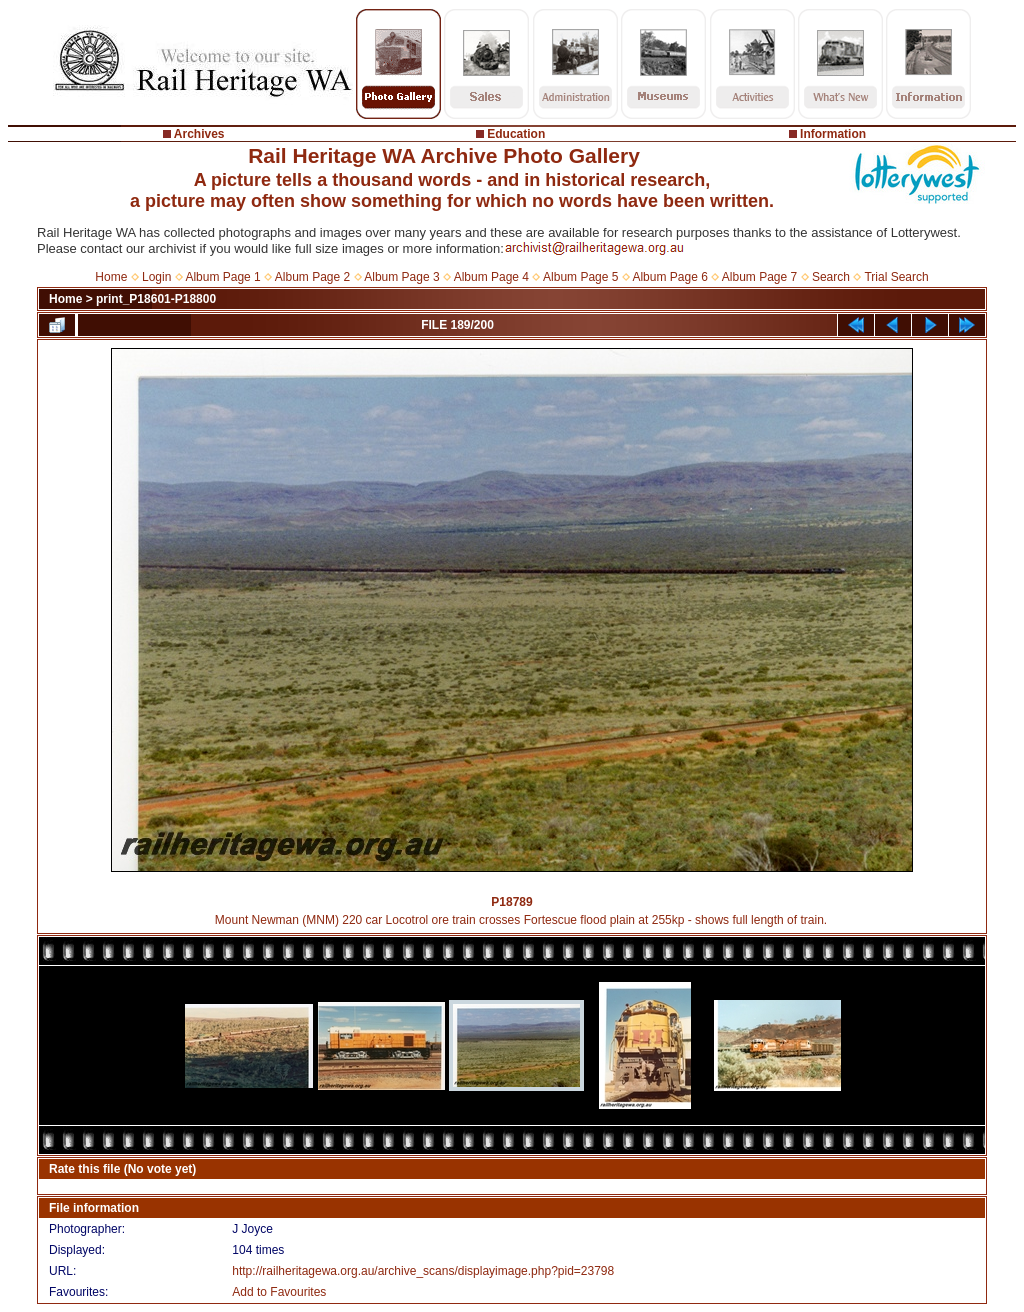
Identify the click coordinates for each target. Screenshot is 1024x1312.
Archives (199, 134)
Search (831, 277)
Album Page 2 (312, 277)
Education (516, 134)
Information (833, 134)
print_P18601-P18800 (156, 299)
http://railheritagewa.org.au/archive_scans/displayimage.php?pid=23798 (423, 1271)
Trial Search (896, 277)
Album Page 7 (759, 277)
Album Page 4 (491, 277)
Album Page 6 (669, 277)
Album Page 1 (222, 277)
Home (111, 277)
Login (156, 277)
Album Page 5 (580, 277)
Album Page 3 (401, 277)
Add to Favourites (279, 1292)
